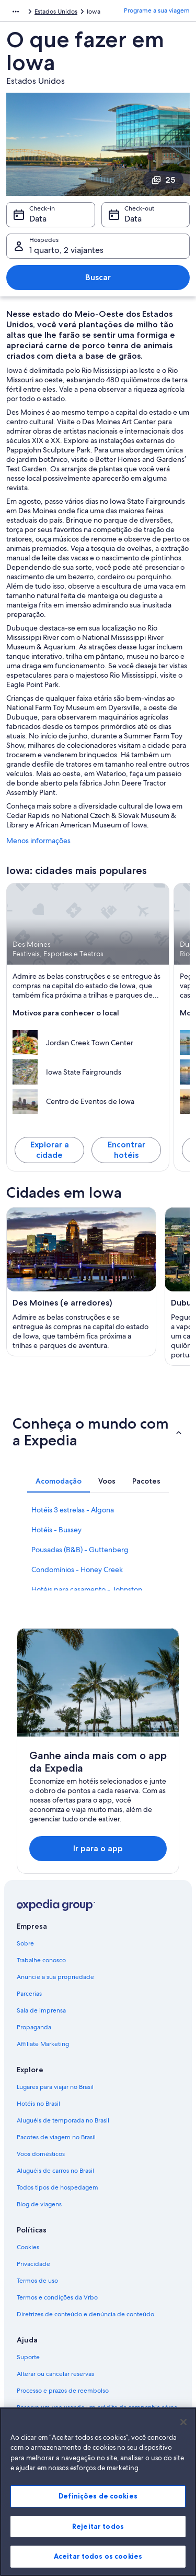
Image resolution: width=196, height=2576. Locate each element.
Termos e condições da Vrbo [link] (57, 2297)
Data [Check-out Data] (133, 218)
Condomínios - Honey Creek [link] (77, 1569)
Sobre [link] (25, 1943)
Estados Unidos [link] (55, 11)
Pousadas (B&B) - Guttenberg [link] (80, 1549)
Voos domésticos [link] (41, 2154)
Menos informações (38, 840)
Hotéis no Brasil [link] (38, 2103)
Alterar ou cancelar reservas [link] (55, 2374)
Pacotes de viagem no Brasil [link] (56, 2137)
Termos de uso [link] (37, 2280)
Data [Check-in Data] (38, 218)
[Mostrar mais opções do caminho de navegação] (15, 11)
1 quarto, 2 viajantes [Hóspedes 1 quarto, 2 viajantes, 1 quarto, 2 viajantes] (66, 250)
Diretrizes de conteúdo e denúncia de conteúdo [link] (85, 2314)
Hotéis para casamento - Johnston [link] (86, 1589)
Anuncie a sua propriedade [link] (55, 1977)
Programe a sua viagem (157, 10)
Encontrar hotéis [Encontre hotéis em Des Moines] (126, 1150)
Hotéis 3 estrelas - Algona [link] (72, 1509)
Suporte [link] (28, 2357)
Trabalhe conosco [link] (41, 1960)
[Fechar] (183, 2431)
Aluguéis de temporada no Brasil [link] (63, 2120)
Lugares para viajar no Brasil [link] (55, 2087)
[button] (98, 1432)
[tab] (58, 1480)
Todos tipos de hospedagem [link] (57, 2187)
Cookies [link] (28, 2247)
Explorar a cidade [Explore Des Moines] (49, 1150)
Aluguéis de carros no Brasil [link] (55, 2170)
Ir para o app (98, 1848)
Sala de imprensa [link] (41, 2010)
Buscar (98, 277)
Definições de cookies (98, 2505)
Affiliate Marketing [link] (43, 2044)
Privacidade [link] (33, 2264)
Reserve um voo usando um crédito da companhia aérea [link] (97, 2407)
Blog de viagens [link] (39, 2204)
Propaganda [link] (34, 2027)
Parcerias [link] (29, 1993)
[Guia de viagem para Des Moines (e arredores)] (81, 1281)
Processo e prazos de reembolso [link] (63, 2390)
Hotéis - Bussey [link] (56, 1529)
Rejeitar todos (98, 2535)
